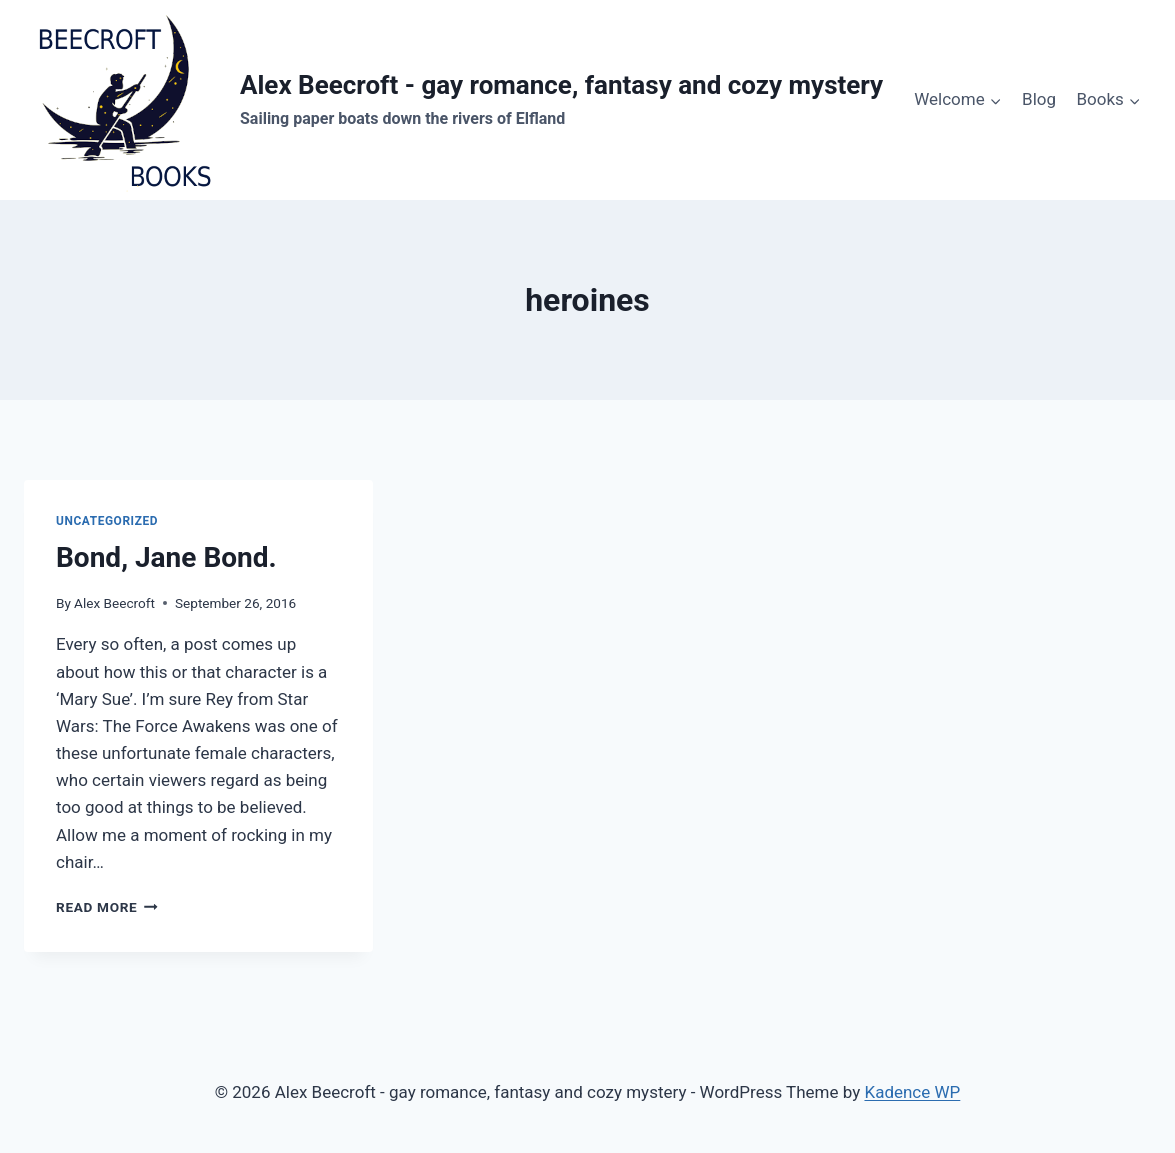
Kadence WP (912, 1092)
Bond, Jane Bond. (166, 557)
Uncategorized (107, 521)
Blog (1039, 99)
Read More (107, 907)
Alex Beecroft (114, 603)
